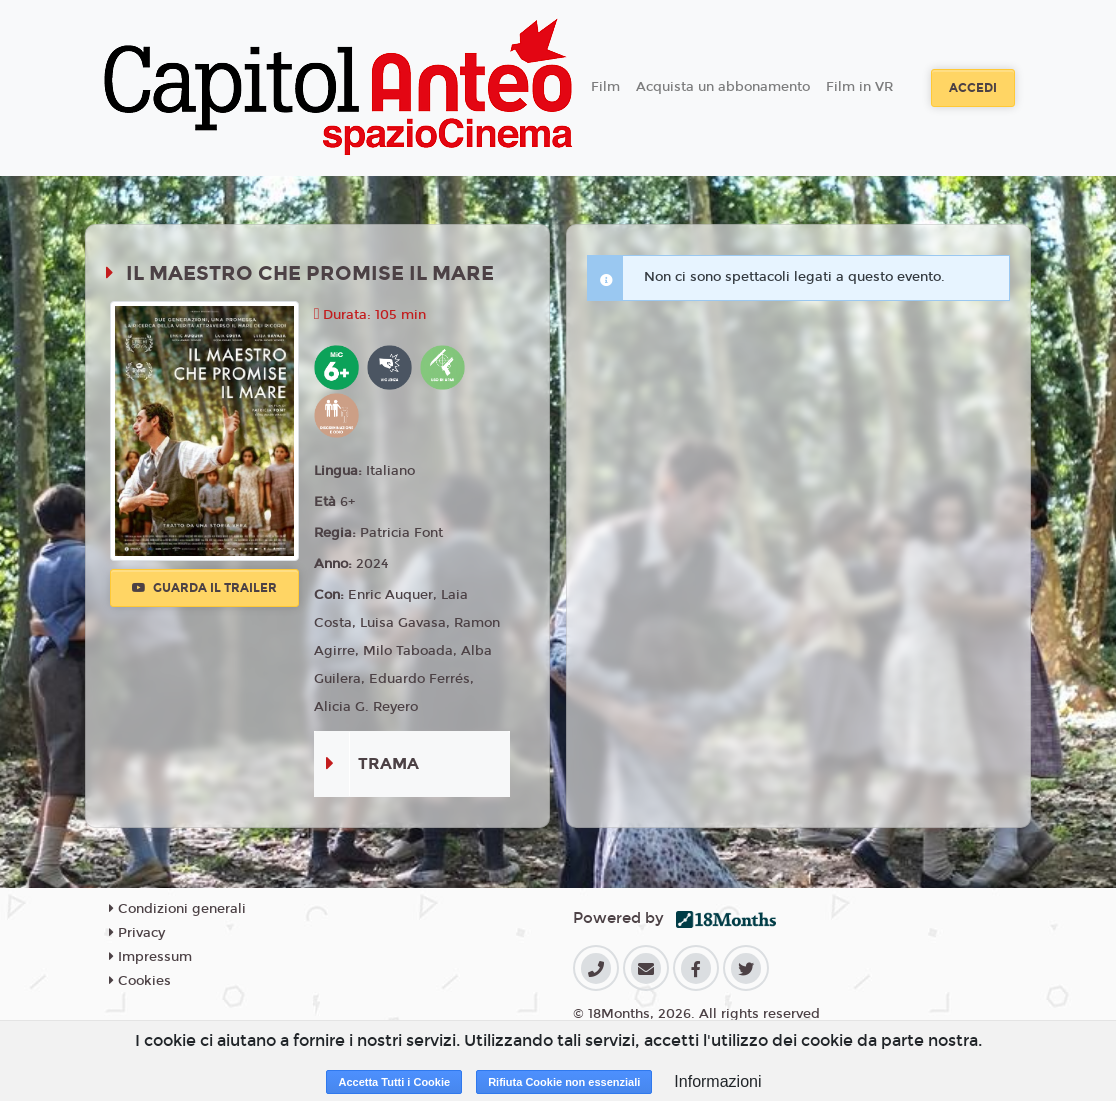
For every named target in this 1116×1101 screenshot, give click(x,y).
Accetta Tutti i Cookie (394, 1082)
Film (605, 87)
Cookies (140, 981)
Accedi (973, 88)
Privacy (137, 933)
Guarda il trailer (204, 588)
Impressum (150, 957)
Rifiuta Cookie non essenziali (564, 1082)
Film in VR (859, 87)
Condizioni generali (177, 909)
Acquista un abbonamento (723, 87)
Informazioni (717, 1081)
